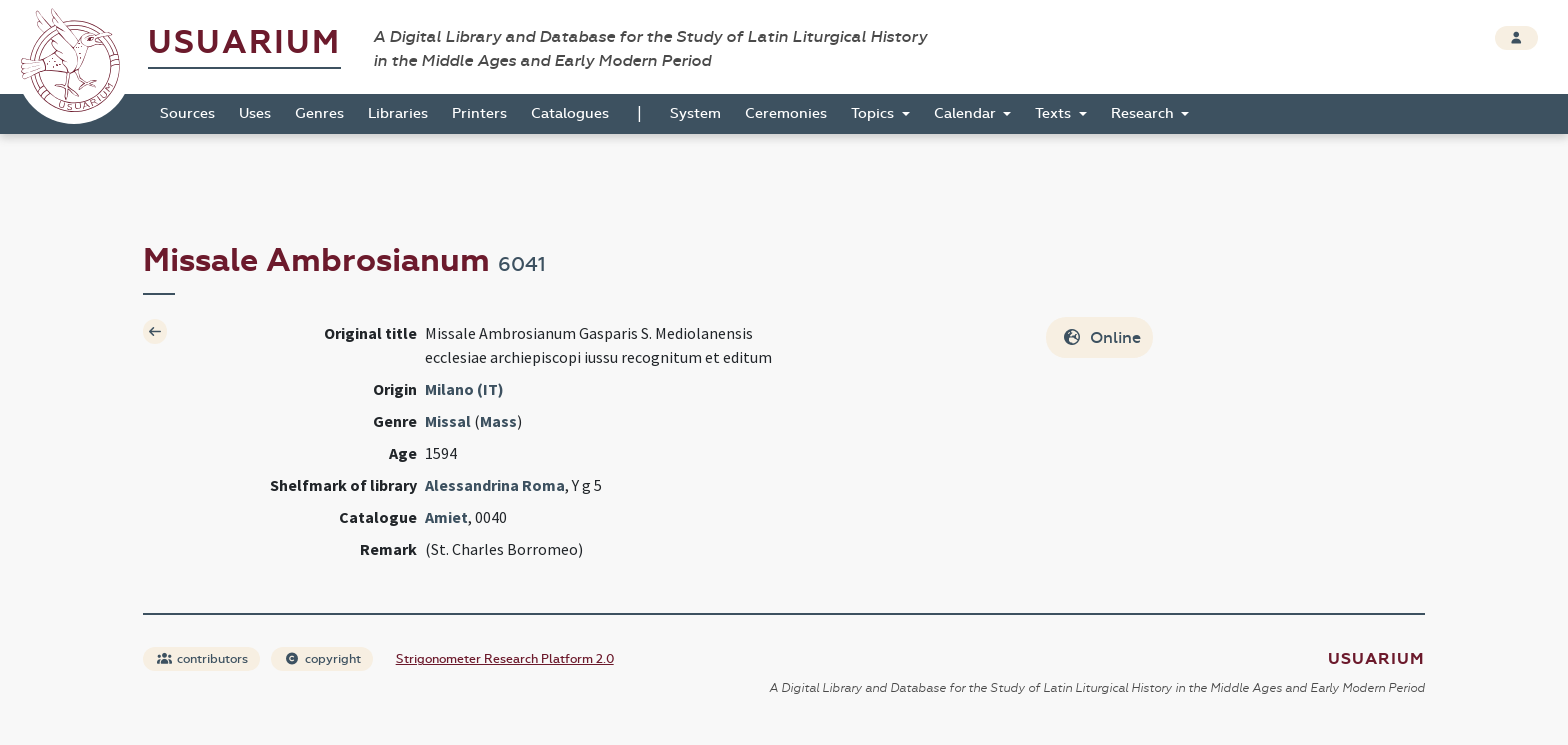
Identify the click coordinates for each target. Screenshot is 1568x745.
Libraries (398, 113)
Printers (479, 113)
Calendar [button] (967, 113)
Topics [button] (874, 113)
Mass (498, 421)
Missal (448, 421)
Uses (255, 113)
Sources (187, 113)
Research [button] (1144, 113)
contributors (202, 659)
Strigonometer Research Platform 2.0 (505, 659)
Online (1101, 337)
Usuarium (244, 42)
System (695, 113)
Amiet (446, 517)
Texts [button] (1055, 113)
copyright (323, 659)
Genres (319, 113)
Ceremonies (786, 113)
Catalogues (570, 113)
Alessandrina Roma (495, 485)
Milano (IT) (464, 389)
